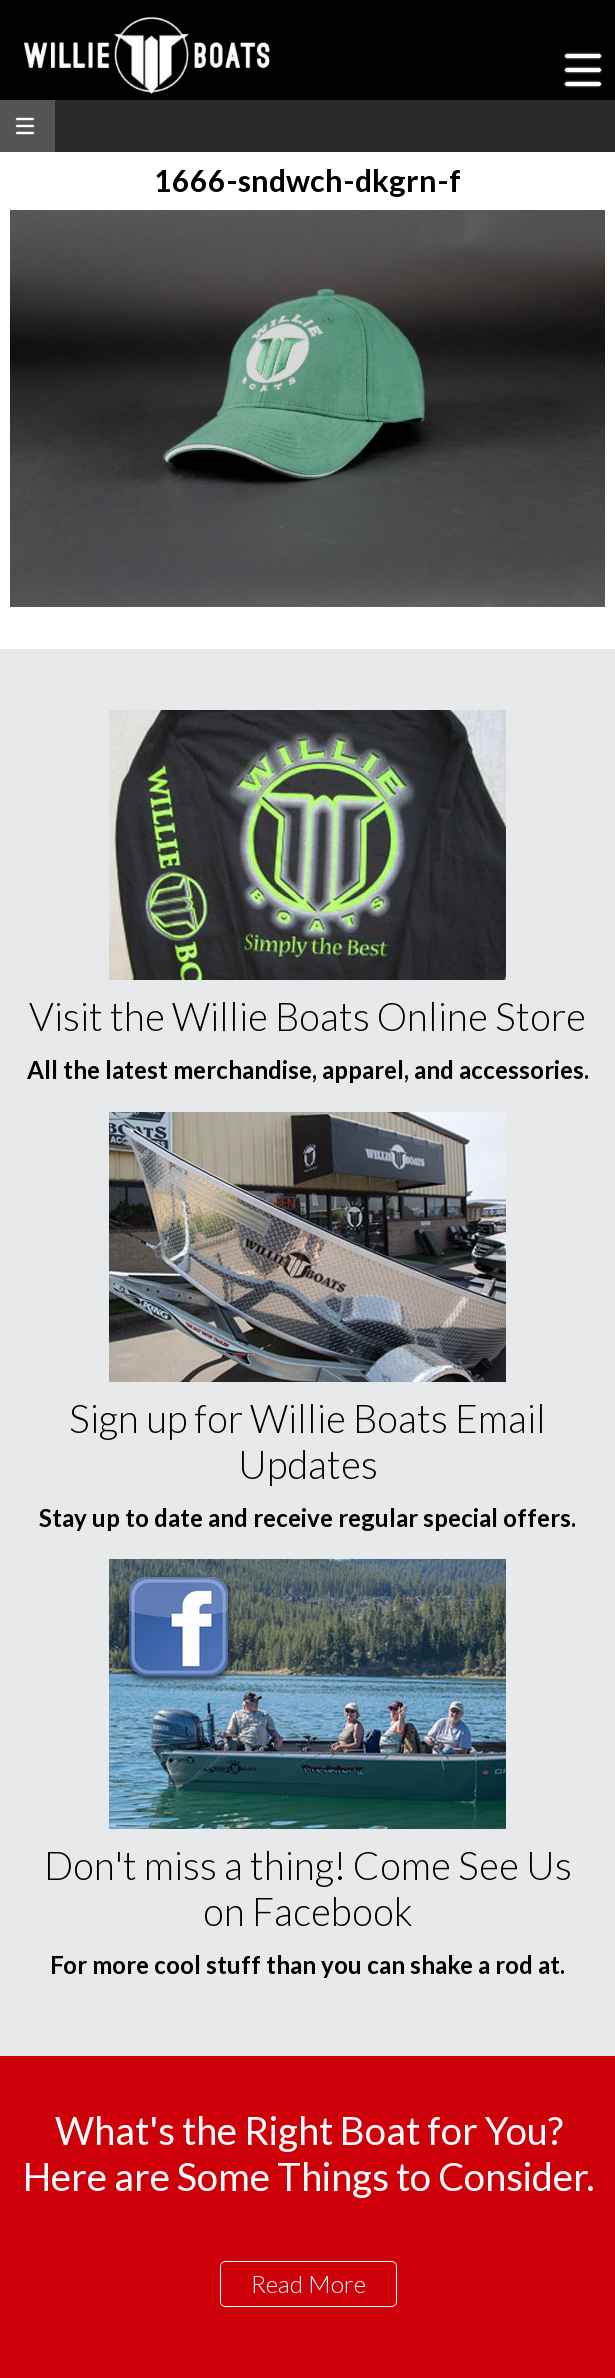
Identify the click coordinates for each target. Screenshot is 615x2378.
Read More (308, 2283)
